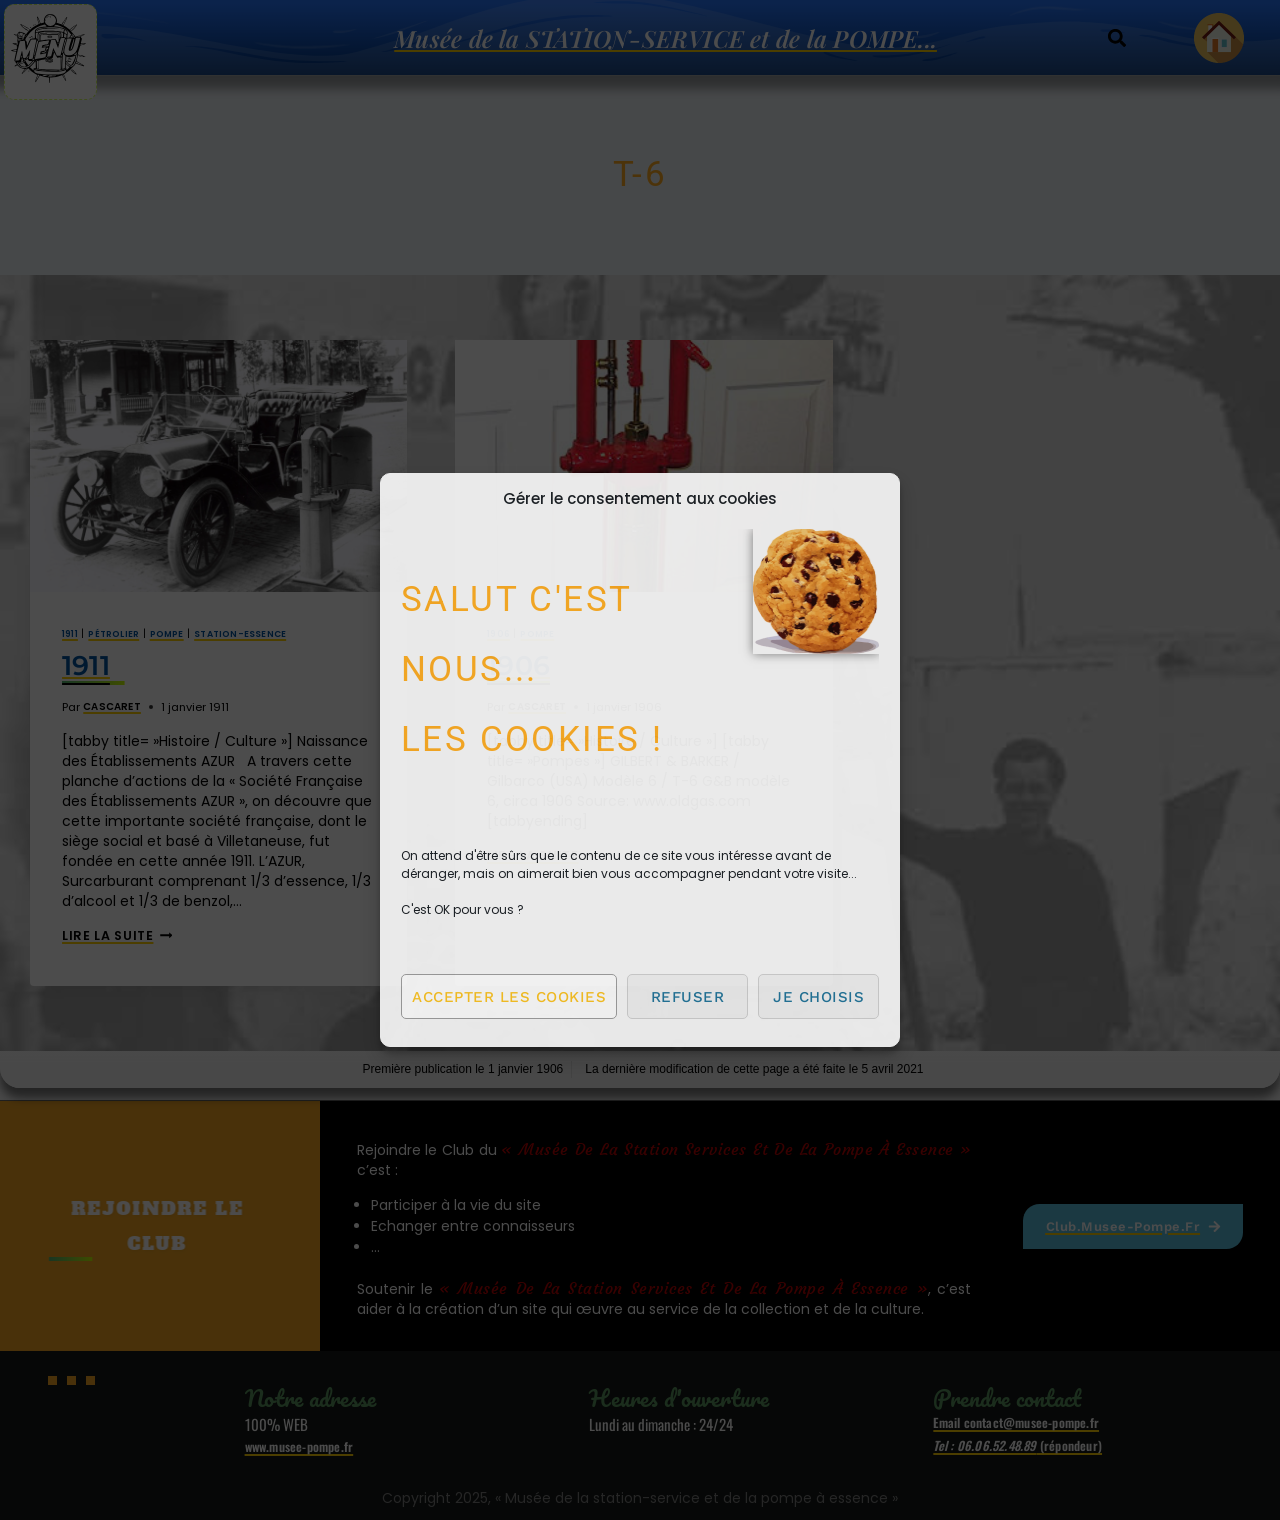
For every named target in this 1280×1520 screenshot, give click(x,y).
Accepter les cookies (509, 997)
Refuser (688, 997)
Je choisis (818, 997)
